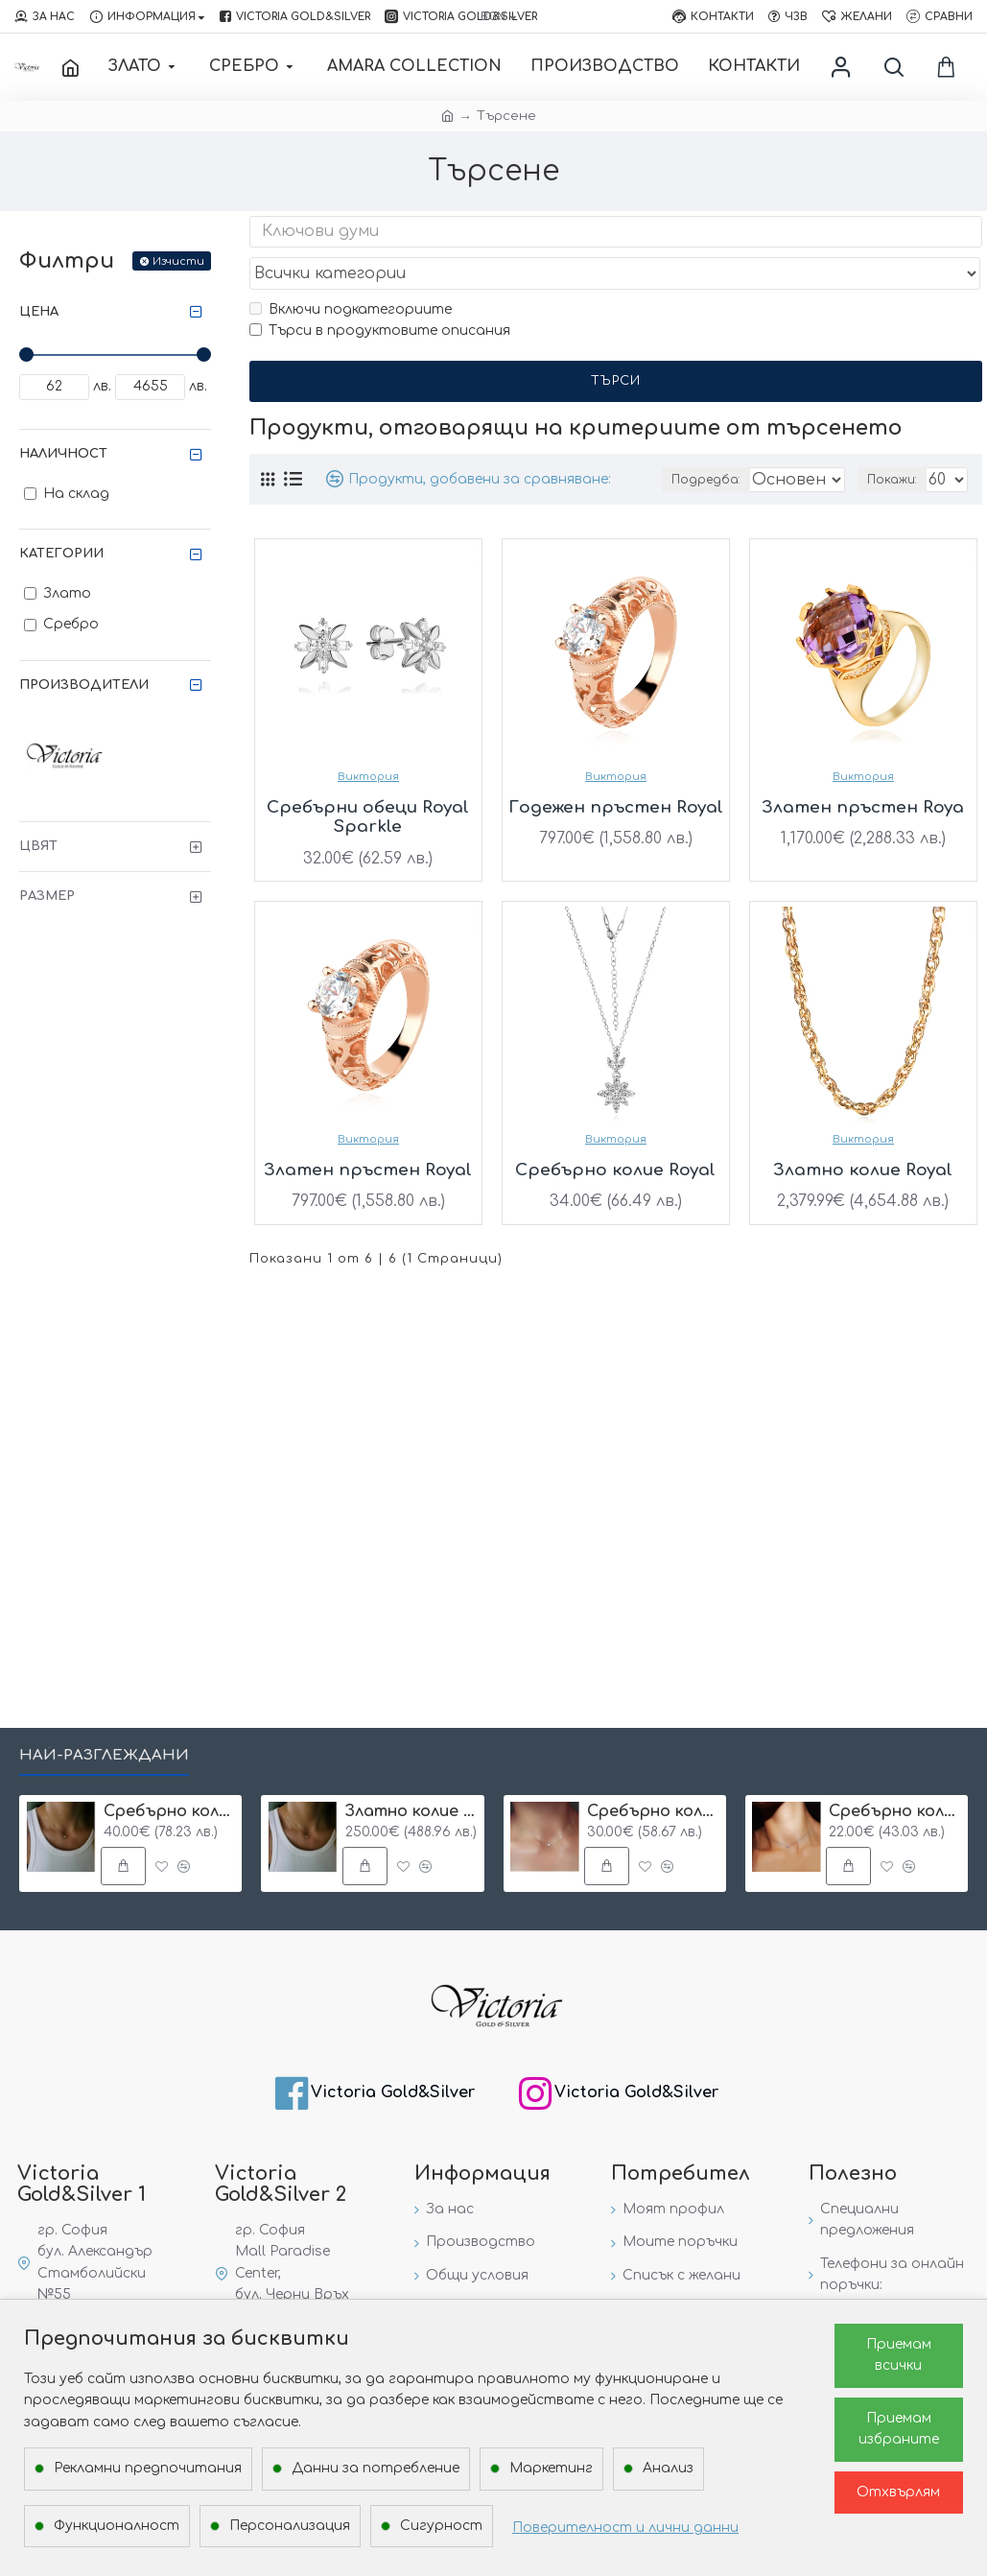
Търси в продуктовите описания (379, 294)
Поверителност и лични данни (625, 2527)
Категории (61, 553)
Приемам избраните (898, 2428)
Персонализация (289, 2525)
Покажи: (896, 443)
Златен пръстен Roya (863, 771)
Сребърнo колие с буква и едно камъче (170, 1811)
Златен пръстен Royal (368, 1133)
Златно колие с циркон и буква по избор (411, 1811)
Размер (47, 896)
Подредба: (705, 443)
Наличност (63, 454)
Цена (39, 312)
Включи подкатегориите (350, 272)
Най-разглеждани (104, 1755)
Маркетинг (551, 2468)
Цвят (38, 846)
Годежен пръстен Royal (615, 771)
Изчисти (178, 261)
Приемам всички (898, 2355)
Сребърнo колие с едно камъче (895, 1811)
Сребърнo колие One (653, 1811)
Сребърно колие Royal (615, 1133)
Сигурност (441, 2525)
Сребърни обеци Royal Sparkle (368, 780)
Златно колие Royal (862, 1133)
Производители (84, 685)
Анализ (668, 2468)
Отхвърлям (898, 2492)
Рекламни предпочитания (148, 2468)
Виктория (368, 740)
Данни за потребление (375, 2468)
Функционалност (116, 2525)
